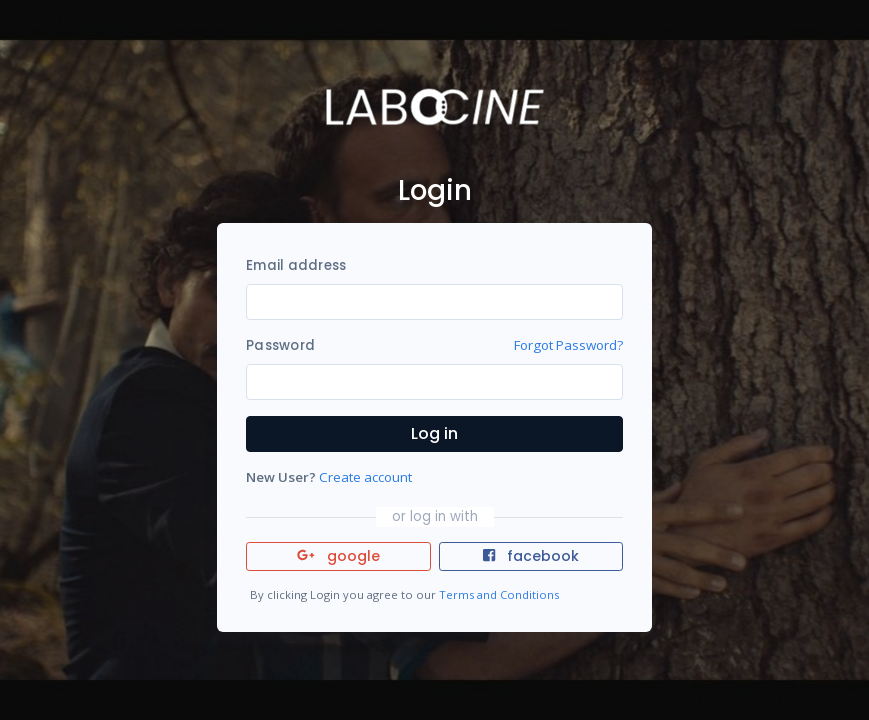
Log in (434, 433)
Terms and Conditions (499, 594)
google (338, 556)
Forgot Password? (568, 345)
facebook (531, 556)
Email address (296, 265)
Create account (365, 477)
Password (280, 345)
